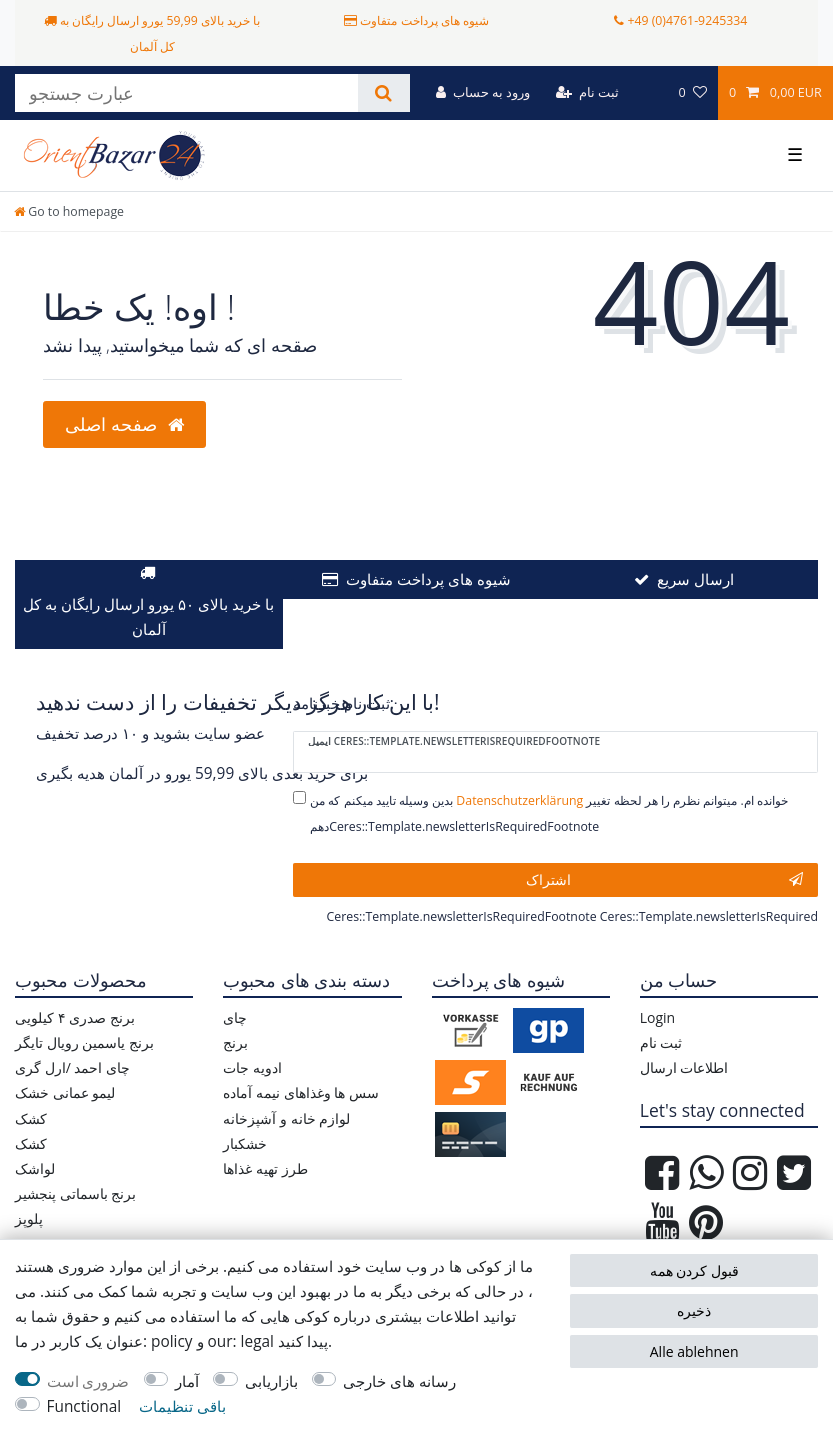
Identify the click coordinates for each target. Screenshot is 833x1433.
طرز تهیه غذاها (265, 1168)
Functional (84, 1406)
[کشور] (648, 92)
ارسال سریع (695, 579)
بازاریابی (271, 1381)
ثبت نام (661, 1042)
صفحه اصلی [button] (124, 424)
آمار (187, 1381)
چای (235, 1017)
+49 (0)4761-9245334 (687, 20)
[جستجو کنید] (383, 93)
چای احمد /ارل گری (72, 1067)
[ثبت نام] (587, 92)
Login (657, 1017)
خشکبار (245, 1143)
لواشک (35, 1168)
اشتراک (664, 879)
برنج (235, 1042)
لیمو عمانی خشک (65, 1092)
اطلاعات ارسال (684, 1067)
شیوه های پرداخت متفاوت (428, 579)
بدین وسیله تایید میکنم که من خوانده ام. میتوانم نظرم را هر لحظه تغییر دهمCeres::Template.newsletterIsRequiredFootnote (549, 813)
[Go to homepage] (69, 211)
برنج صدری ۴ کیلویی (75, 1017)
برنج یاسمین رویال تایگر (84, 1042)
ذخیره (694, 1310)
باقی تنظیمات (182, 1406)
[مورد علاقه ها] (692, 92)
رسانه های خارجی (399, 1381)
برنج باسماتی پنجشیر (75, 1193)
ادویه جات (252, 1067)
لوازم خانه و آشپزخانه (286, 1118)
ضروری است (88, 1381)
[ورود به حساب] (483, 92)
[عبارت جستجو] (186, 93)
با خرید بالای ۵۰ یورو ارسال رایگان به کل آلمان (148, 617)
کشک (31, 1118)
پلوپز (29, 1218)
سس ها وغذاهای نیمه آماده (301, 1092)
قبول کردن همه (694, 1270)
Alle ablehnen (694, 1351)
